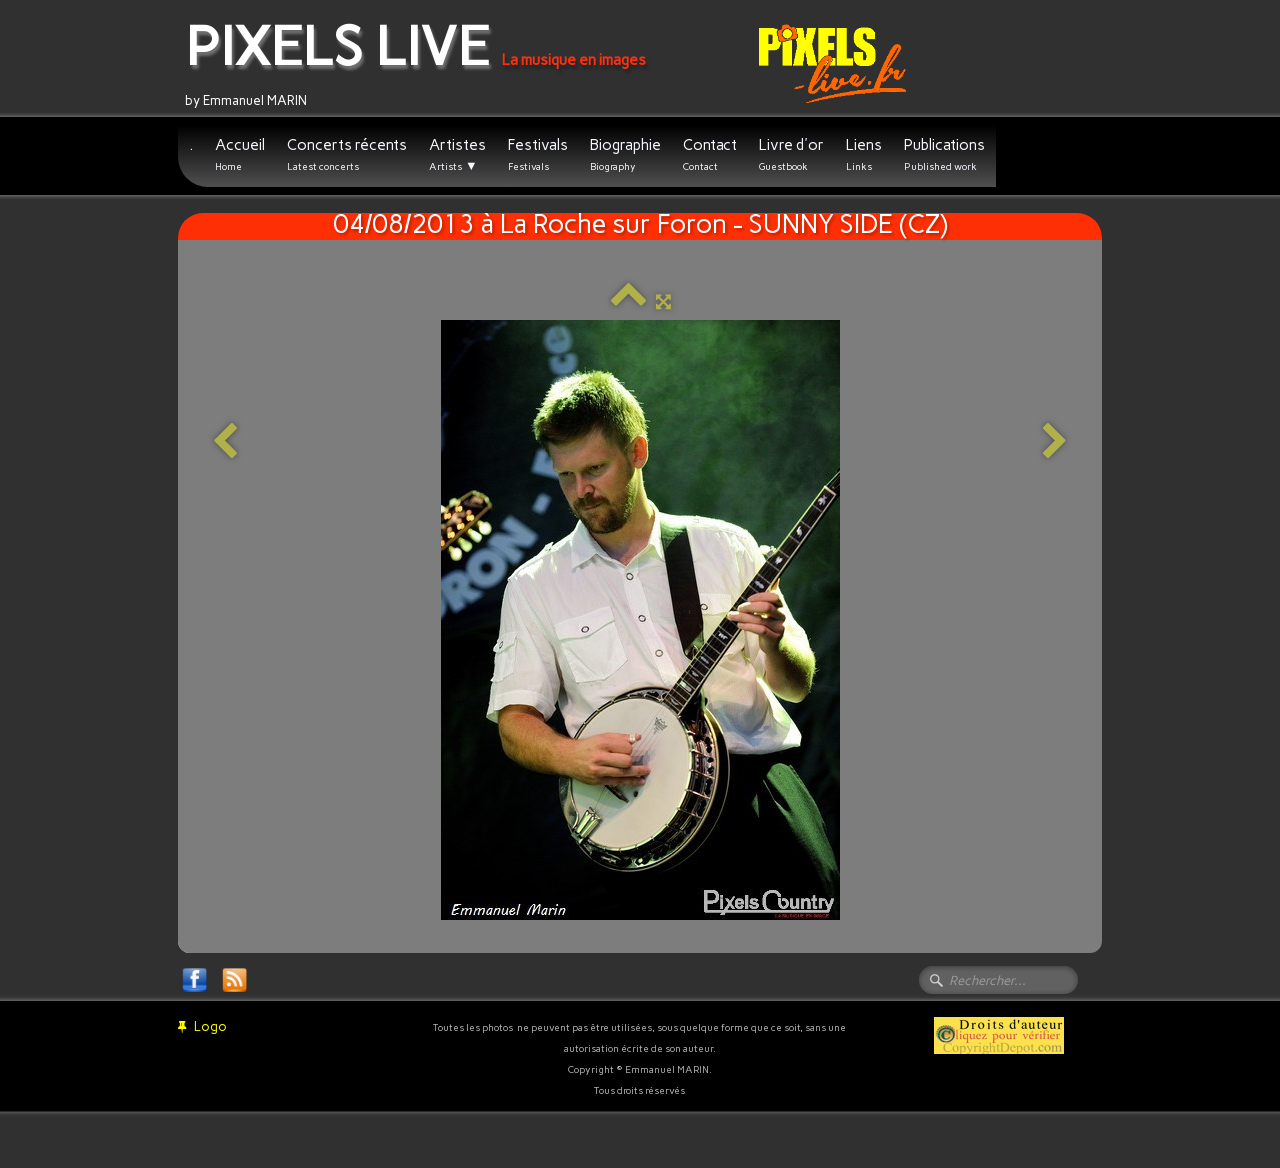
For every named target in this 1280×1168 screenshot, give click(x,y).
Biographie (625, 154)
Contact (710, 154)
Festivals (538, 154)
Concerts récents (347, 154)
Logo (202, 1026)
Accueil (240, 154)
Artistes (457, 155)
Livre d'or (791, 154)
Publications (944, 154)
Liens (864, 154)
